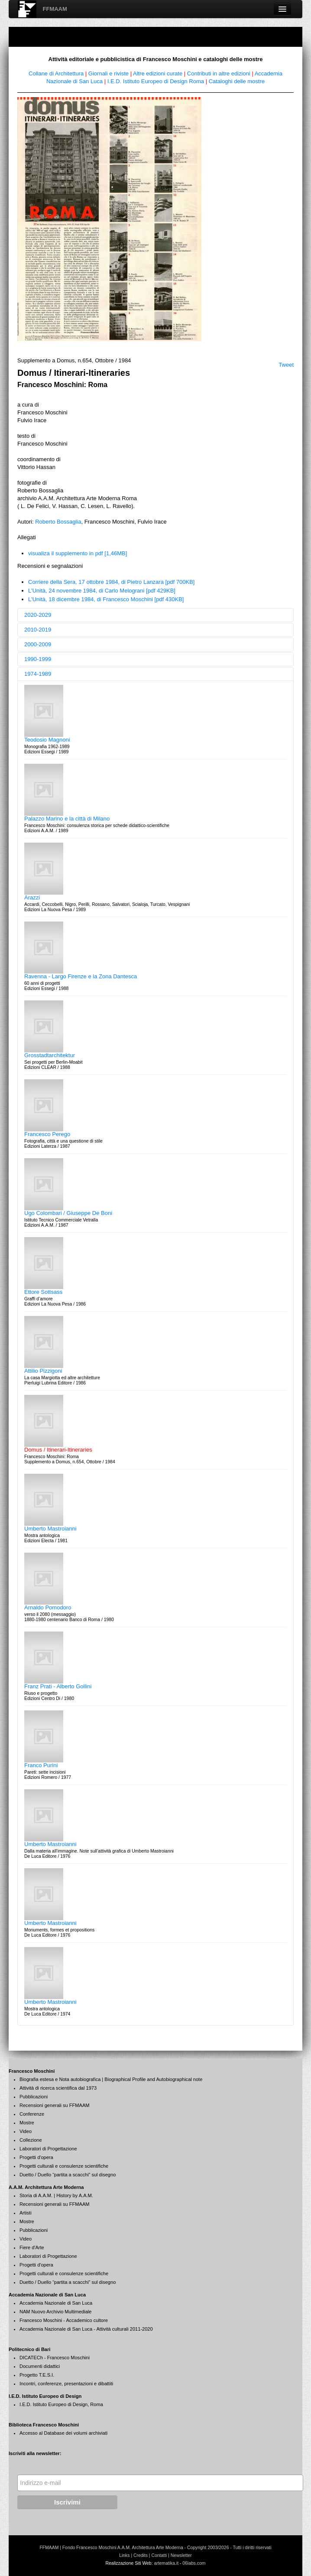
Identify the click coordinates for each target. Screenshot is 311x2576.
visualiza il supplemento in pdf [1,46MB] (77, 553)
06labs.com (193, 2563)
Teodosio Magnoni (47, 739)
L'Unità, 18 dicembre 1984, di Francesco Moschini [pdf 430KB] (106, 599)
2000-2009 (37, 644)
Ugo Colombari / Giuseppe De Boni (68, 1213)
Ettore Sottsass (43, 1292)
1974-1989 (37, 674)
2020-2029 (37, 615)
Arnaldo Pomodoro (47, 1607)
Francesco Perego (47, 1134)
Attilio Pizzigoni (43, 1371)
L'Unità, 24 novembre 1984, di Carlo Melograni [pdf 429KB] (101, 590)
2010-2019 (37, 629)
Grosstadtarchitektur (49, 1055)
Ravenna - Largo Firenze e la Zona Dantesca (80, 976)
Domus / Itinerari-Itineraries (58, 1449)
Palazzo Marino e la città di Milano (67, 818)
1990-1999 (37, 659)
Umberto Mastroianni (50, 1528)
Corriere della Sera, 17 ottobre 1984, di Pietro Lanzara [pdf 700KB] (111, 582)
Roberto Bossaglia (58, 521)
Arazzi (32, 897)
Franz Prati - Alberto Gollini (57, 1686)
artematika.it (166, 2563)
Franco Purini (41, 1765)
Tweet (286, 364)
